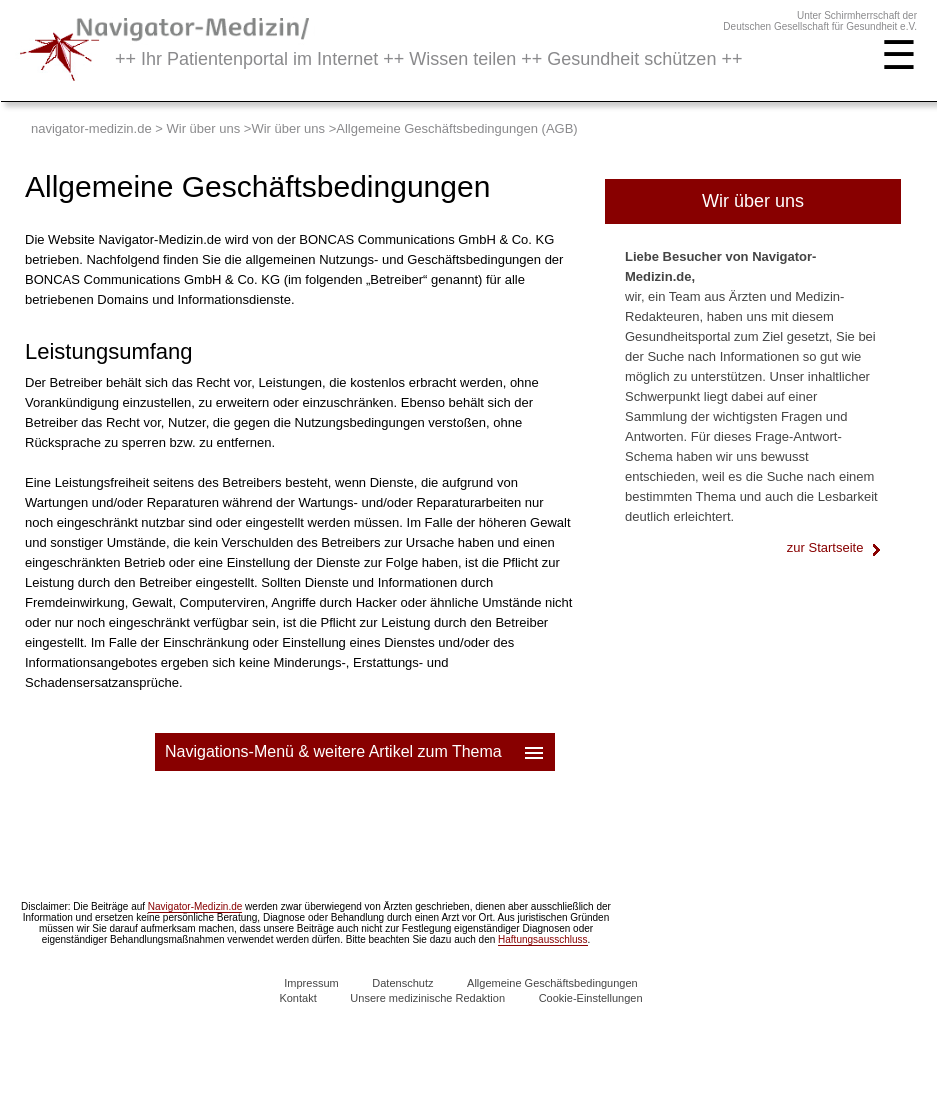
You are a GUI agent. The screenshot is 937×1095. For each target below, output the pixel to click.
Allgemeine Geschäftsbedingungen (552, 983)
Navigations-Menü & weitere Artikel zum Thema (356, 752)
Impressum (311, 983)
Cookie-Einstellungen (591, 998)
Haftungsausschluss (543, 939)
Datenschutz (402, 983)
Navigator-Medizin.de (195, 906)
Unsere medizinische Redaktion (427, 998)
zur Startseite (834, 547)
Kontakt (297, 998)
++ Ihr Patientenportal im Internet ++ (428, 59)
